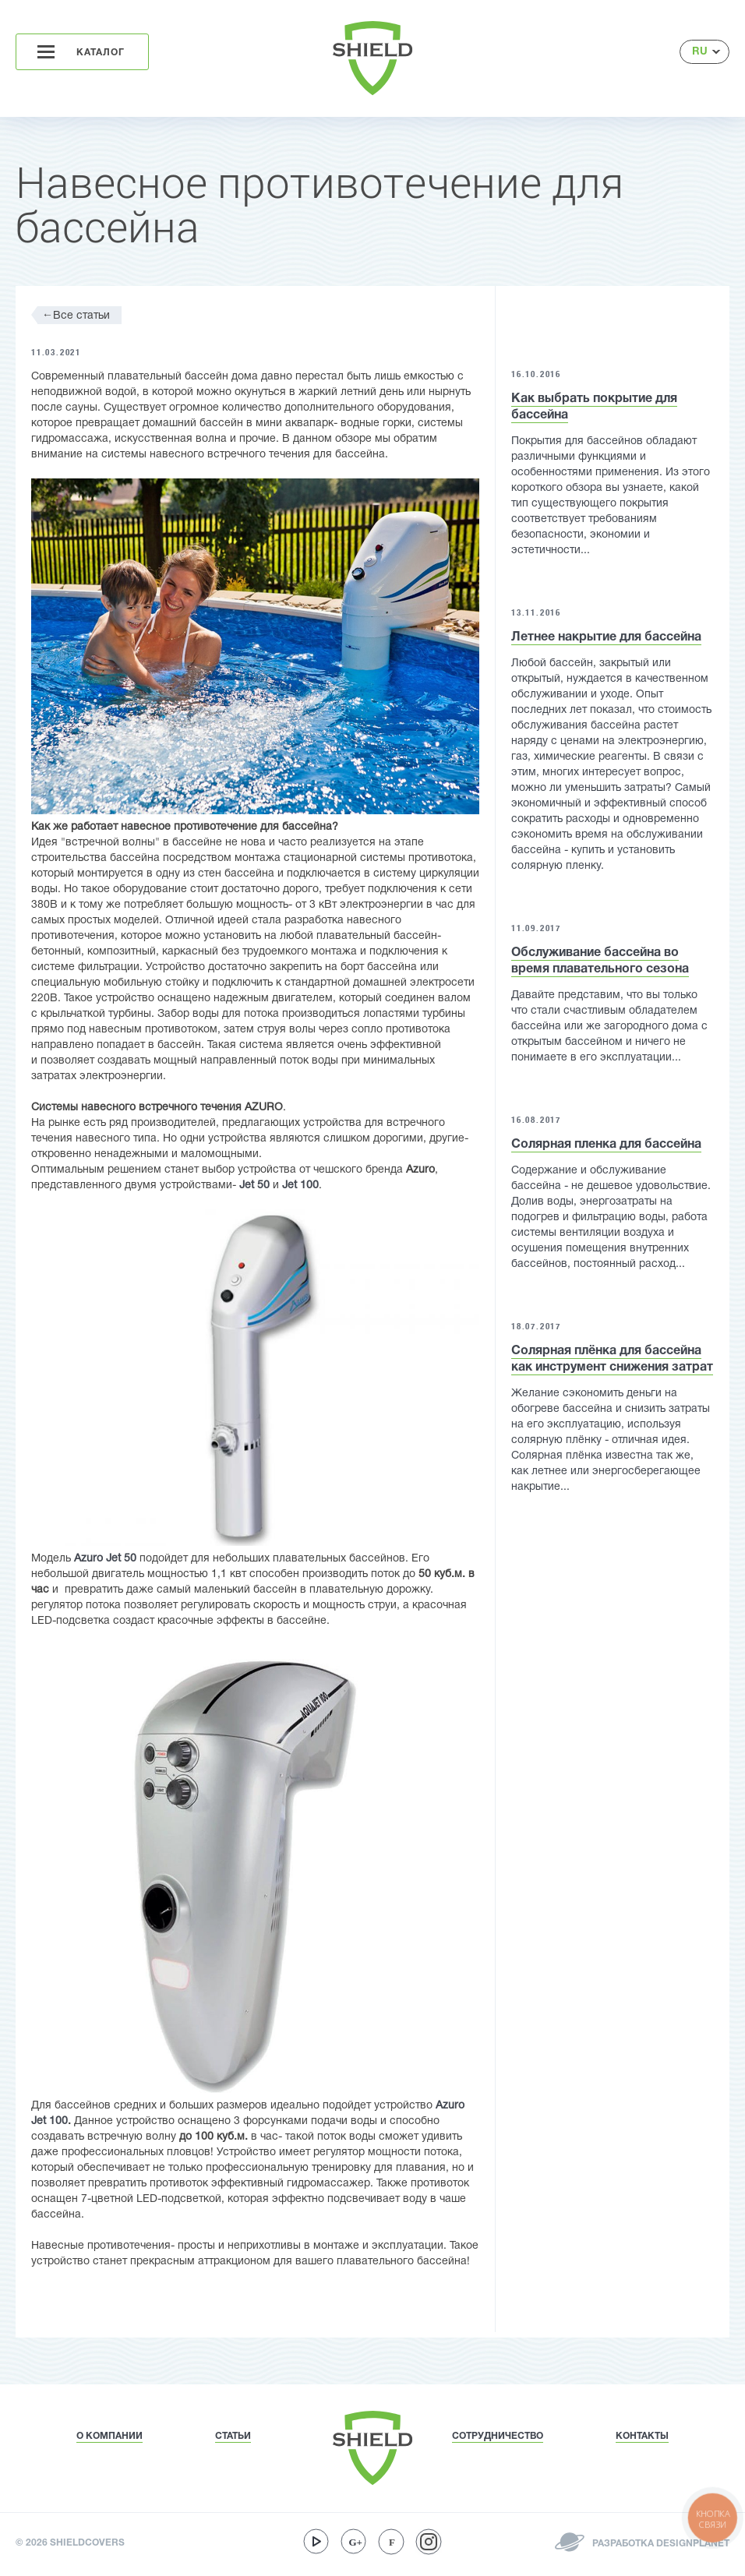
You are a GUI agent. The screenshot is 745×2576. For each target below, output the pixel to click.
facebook (391, 2541)
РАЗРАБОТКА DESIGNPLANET (659, 2543)
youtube (316, 2541)
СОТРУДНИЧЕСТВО (497, 2436)
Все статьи (76, 315)
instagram (428, 2541)
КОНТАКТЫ (642, 2436)
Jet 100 (300, 1185)
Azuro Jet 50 (105, 1559)
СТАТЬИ (233, 2436)
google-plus (354, 2541)
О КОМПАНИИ (109, 2436)
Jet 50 (254, 1185)
